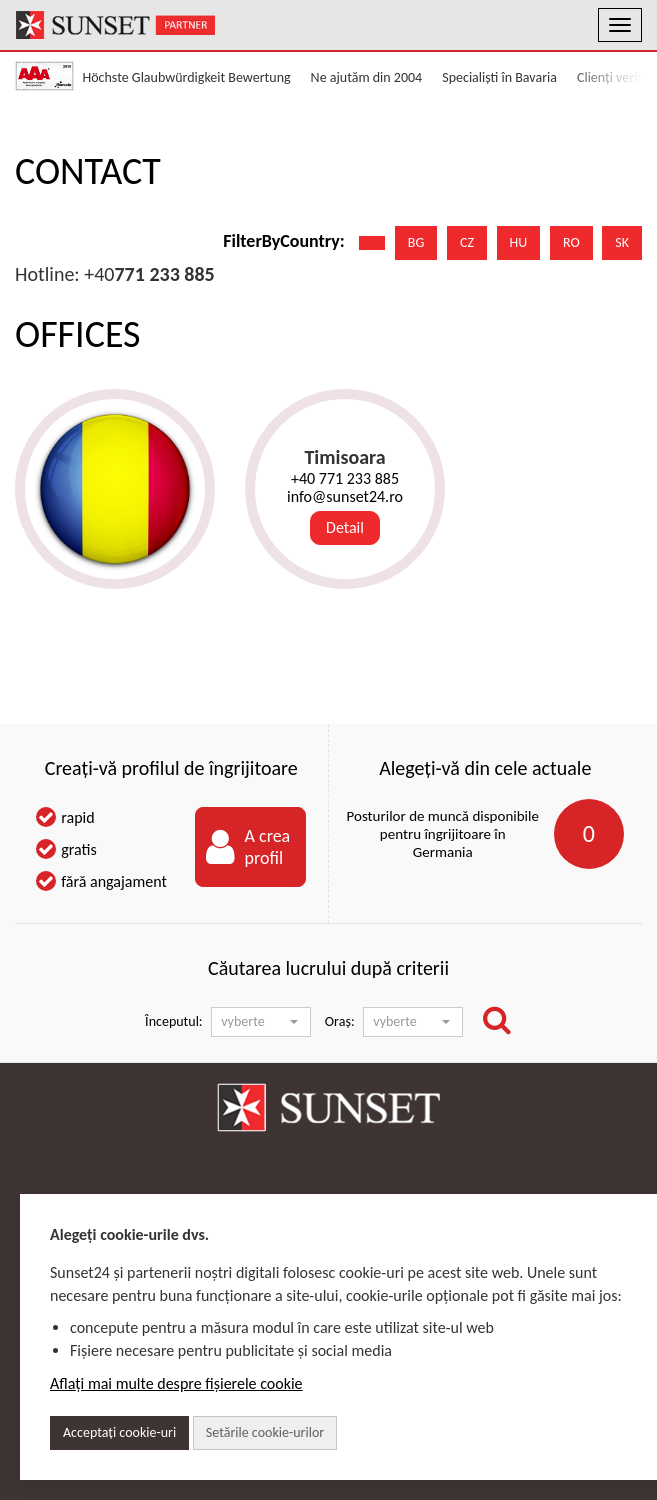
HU (519, 242)
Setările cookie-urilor (265, 1432)
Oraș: (340, 1021)
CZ (467, 242)
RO (571, 242)
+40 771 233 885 (345, 479)
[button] (261, 1022)
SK (622, 242)
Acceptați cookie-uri (119, 1432)
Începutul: (173, 1021)
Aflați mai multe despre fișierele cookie (176, 1383)
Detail (345, 527)
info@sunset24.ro (345, 497)
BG (416, 242)
